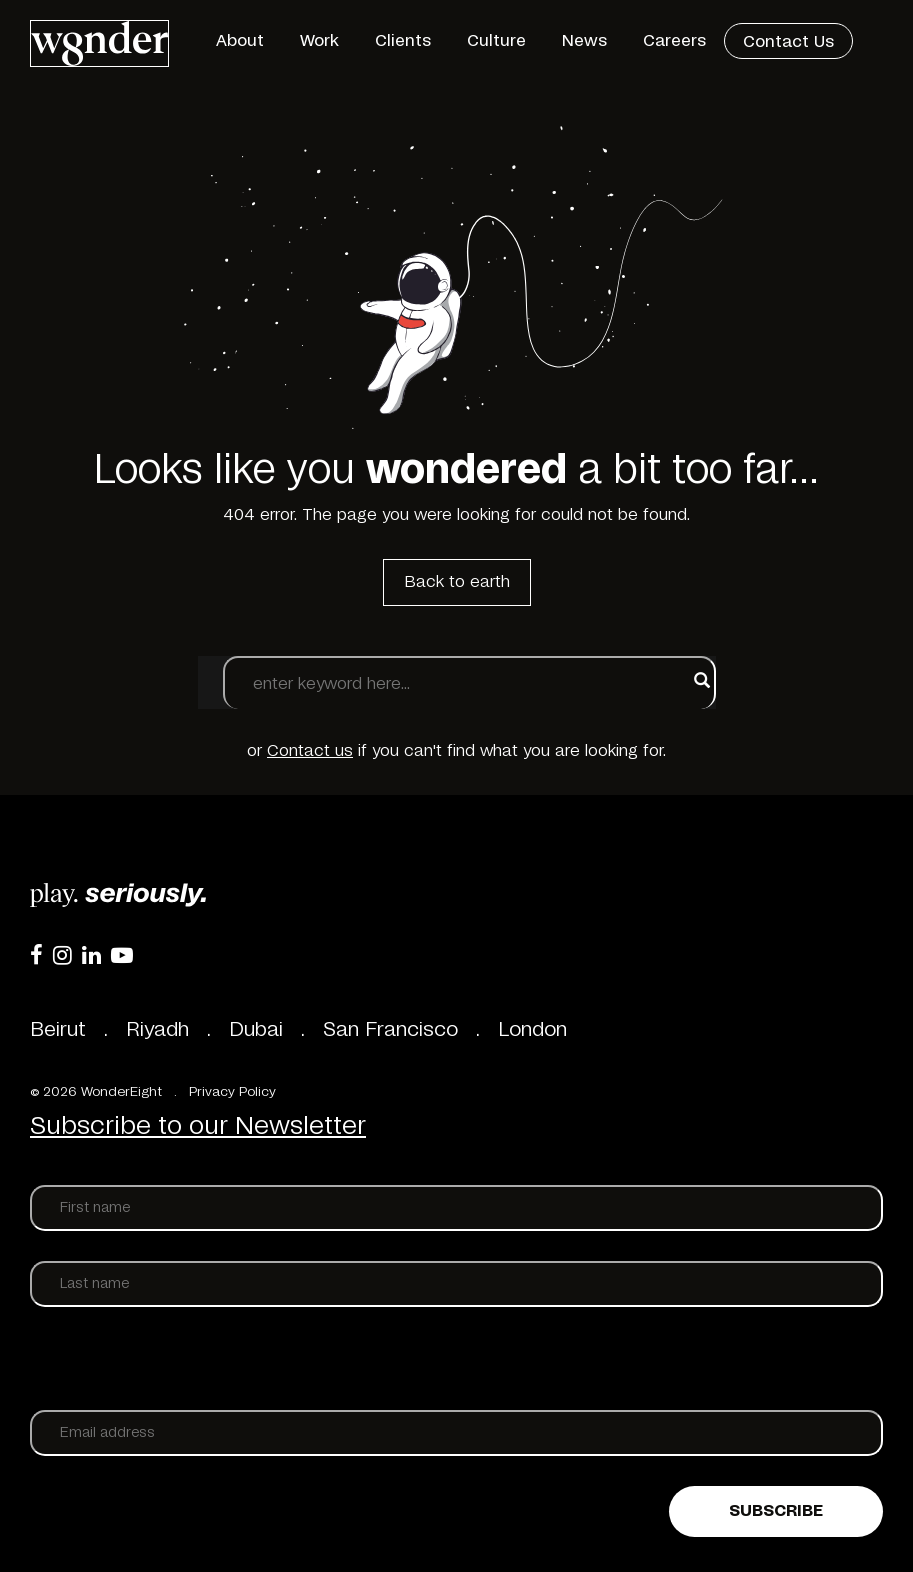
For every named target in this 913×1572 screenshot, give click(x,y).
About (240, 41)
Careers (674, 41)
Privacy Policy (232, 1092)
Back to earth (457, 582)
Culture (496, 41)
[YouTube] (122, 955)
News (584, 41)
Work (319, 41)
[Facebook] (36, 955)
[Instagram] (62, 955)
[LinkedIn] (91, 955)
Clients (403, 41)
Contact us (310, 751)
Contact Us (788, 42)
